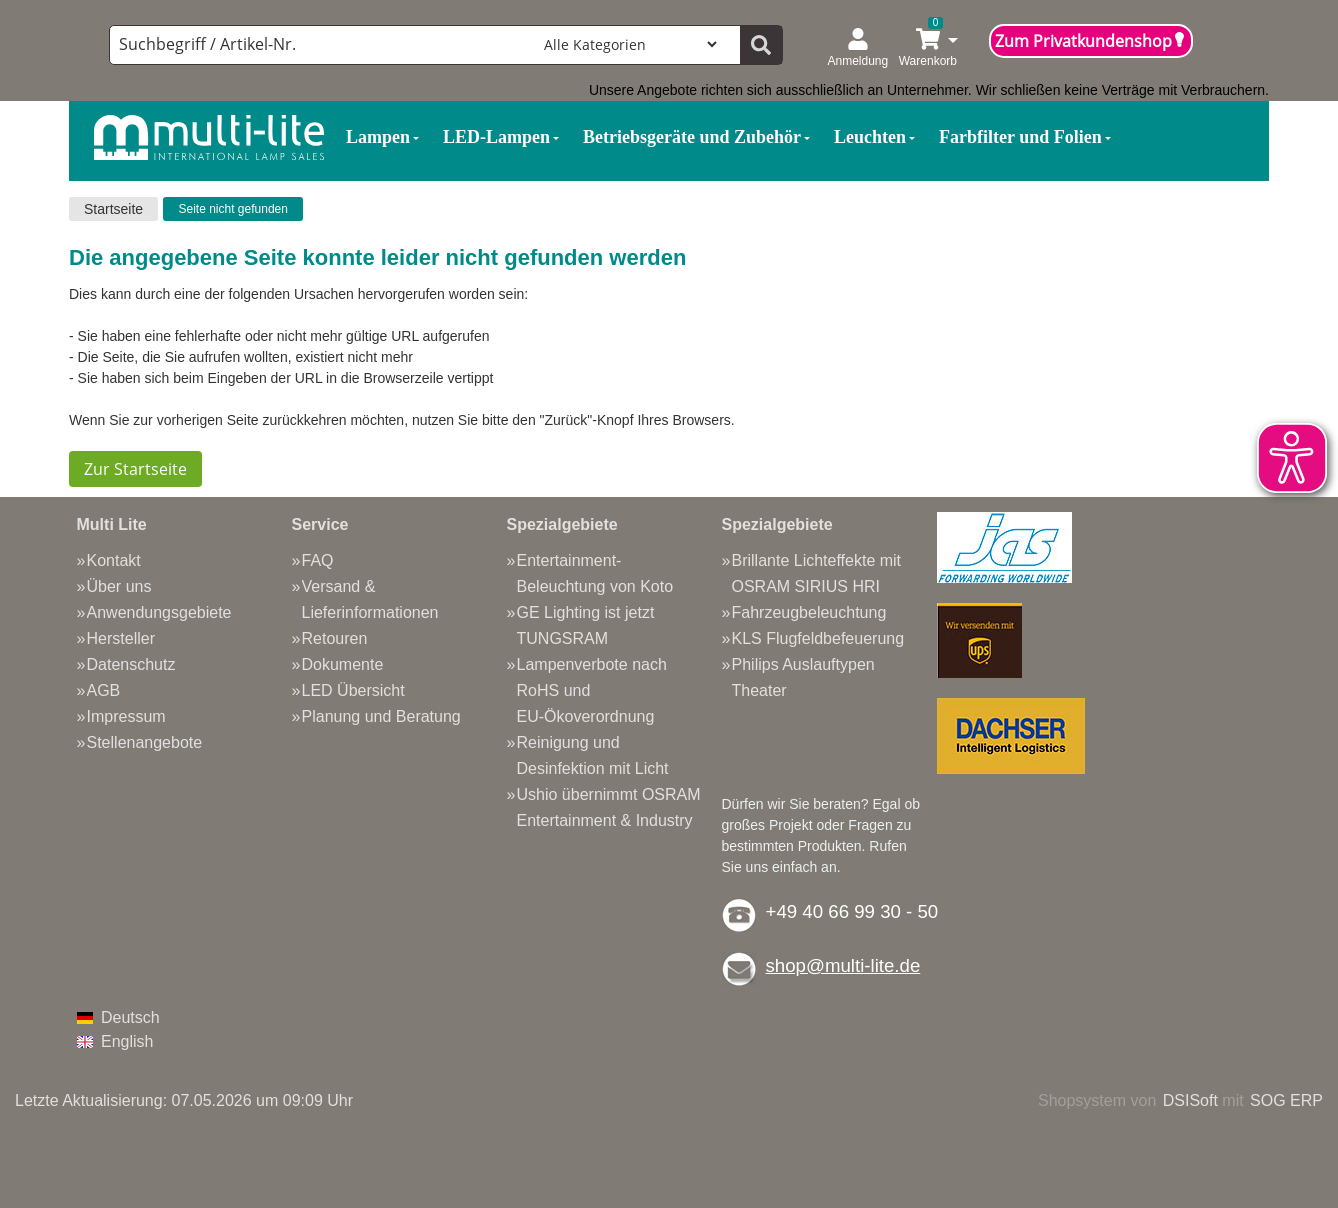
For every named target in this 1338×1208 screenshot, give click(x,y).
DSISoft (1190, 1100)
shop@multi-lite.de (843, 965)
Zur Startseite (135, 469)
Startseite (113, 209)
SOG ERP (1286, 1100)
